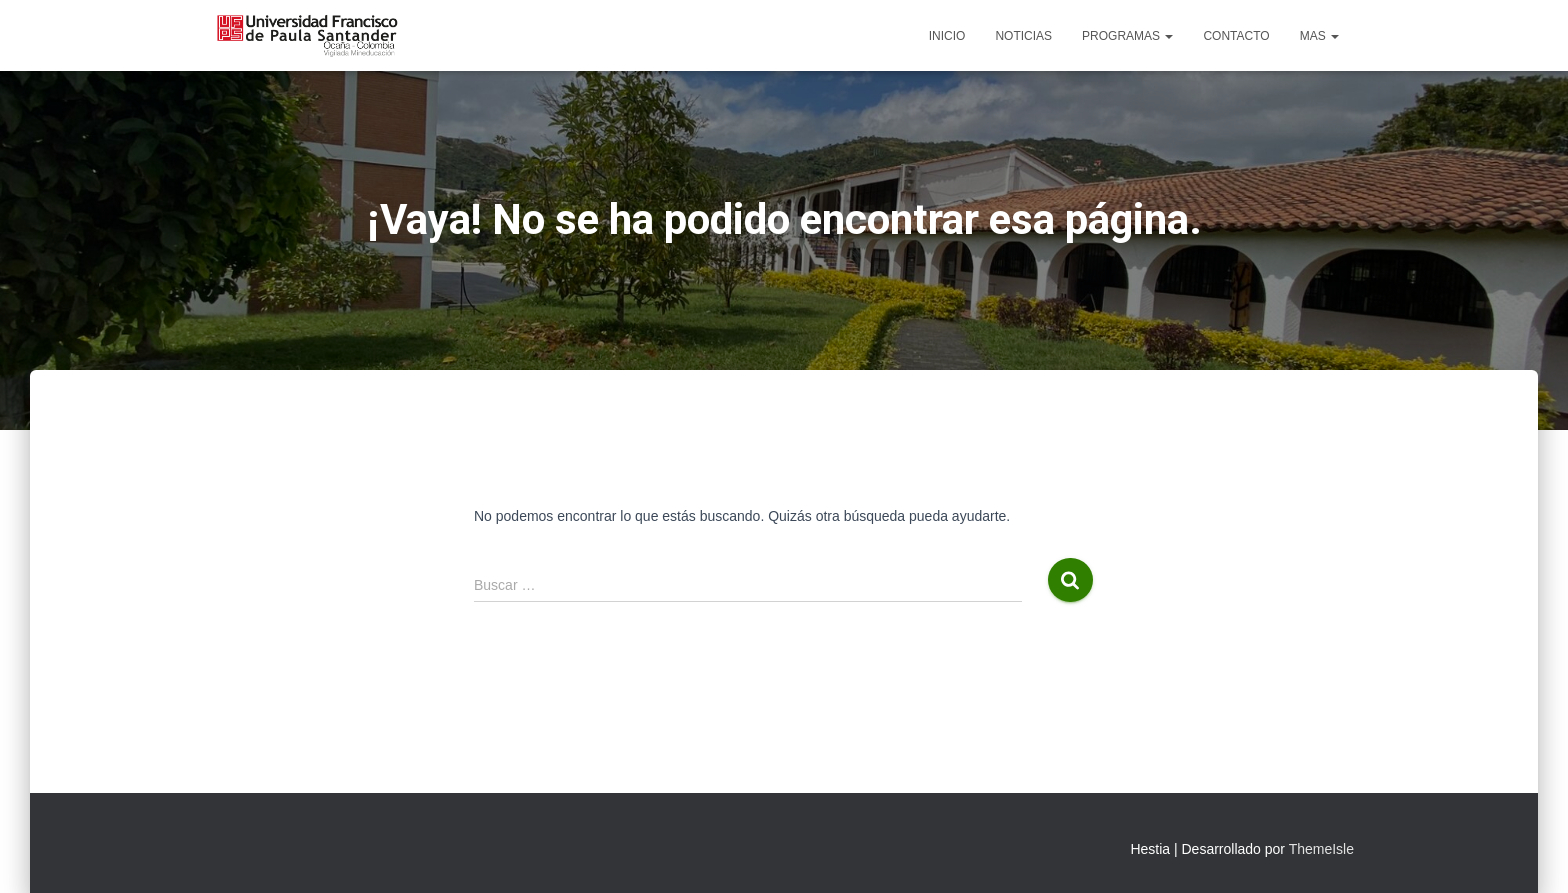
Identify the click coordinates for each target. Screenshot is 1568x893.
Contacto (1236, 36)
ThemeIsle (1321, 849)
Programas (1127, 36)
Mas (1319, 36)
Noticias (1023, 36)
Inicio (947, 36)
